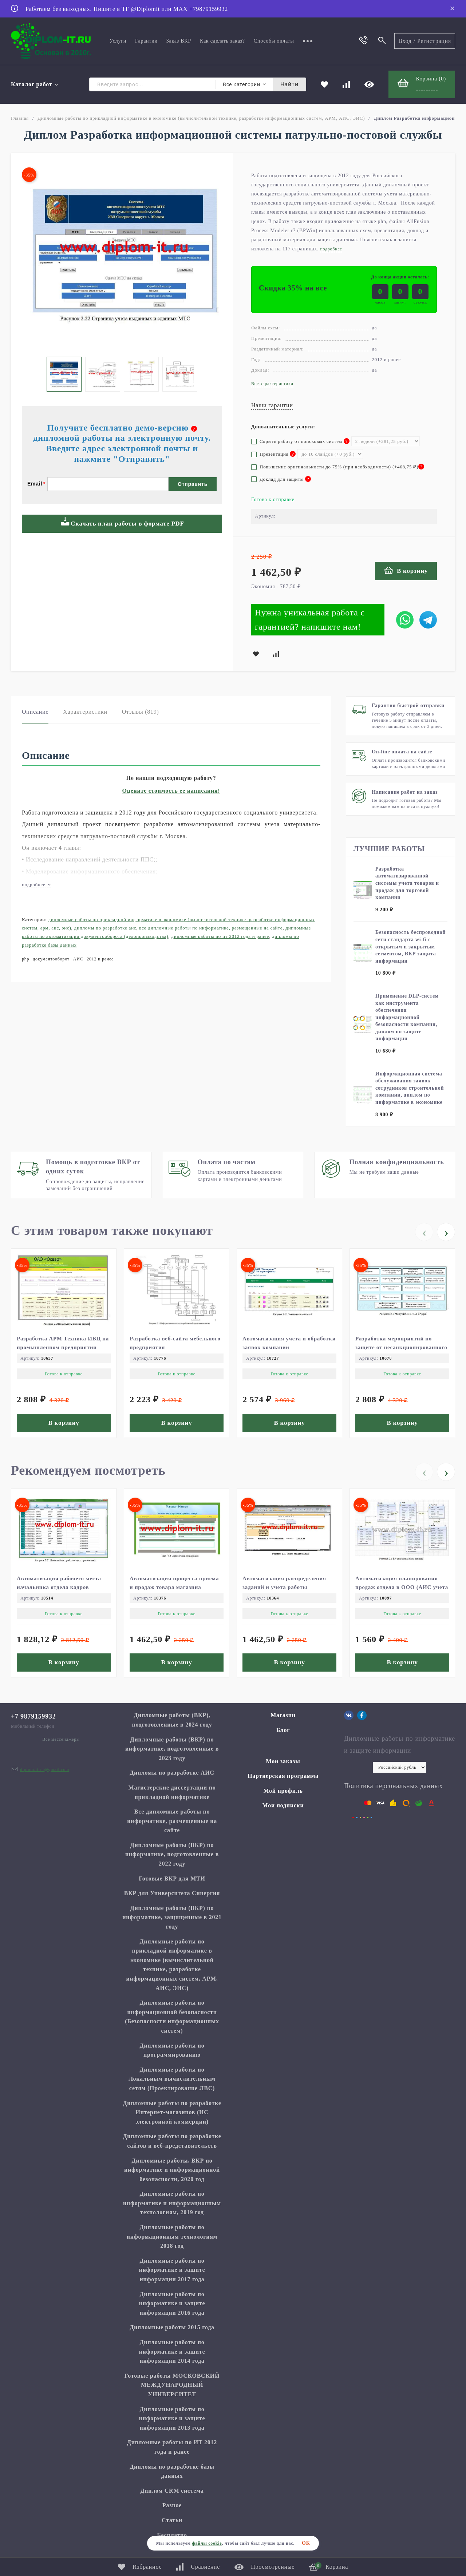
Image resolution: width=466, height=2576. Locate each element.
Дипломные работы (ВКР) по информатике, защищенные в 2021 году (171, 1917)
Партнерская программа (283, 1776)
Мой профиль (283, 1791)
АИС (78, 959)
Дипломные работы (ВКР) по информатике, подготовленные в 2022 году (172, 1854)
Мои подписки (283, 1805)
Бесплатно (172, 2535)
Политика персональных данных (393, 1786)
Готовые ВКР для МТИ (172, 1878)
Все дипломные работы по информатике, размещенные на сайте (211, 928)
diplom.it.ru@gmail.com (44, 1769)
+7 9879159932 (33, 1716)
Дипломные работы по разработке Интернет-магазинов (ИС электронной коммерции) (172, 2112)
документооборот (51, 959)
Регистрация (434, 41)
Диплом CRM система (172, 2491)
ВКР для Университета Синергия (172, 1893)
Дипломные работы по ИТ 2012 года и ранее (220, 936)
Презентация (273, 454)
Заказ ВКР (178, 41)
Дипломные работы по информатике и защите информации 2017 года (172, 2270)
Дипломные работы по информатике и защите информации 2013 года (172, 2418)
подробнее (36, 884)
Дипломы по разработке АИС (105, 928)
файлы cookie (207, 2543)
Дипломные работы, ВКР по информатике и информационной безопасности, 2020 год (172, 2169)
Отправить (193, 484)
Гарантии (146, 41)
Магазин (282, 1715)
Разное (172, 2505)
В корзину (406, 570)
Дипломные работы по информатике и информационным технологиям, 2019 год (172, 2203)
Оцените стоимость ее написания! (171, 791)
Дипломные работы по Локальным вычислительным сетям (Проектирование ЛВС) (172, 2078)
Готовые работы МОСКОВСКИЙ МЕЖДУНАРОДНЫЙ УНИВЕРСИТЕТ (172, 2385)
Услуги (118, 41)
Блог (283, 1730)
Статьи (172, 2520)
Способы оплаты (274, 41)
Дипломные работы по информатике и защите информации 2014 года (172, 2351)
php (25, 959)
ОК (306, 2543)
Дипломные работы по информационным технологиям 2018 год (172, 2236)
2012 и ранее (100, 959)
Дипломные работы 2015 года (172, 2327)
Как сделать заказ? (222, 41)
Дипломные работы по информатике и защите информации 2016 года (172, 2303)
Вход (405, 41)
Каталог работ (35, 84)
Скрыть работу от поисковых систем (300, 441)
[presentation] (424, 1232)
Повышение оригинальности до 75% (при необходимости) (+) (337, 466)
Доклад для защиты (281, 479)
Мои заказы (283, 1761)
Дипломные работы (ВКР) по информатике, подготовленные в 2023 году (172, 1748)
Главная (20, 118)
